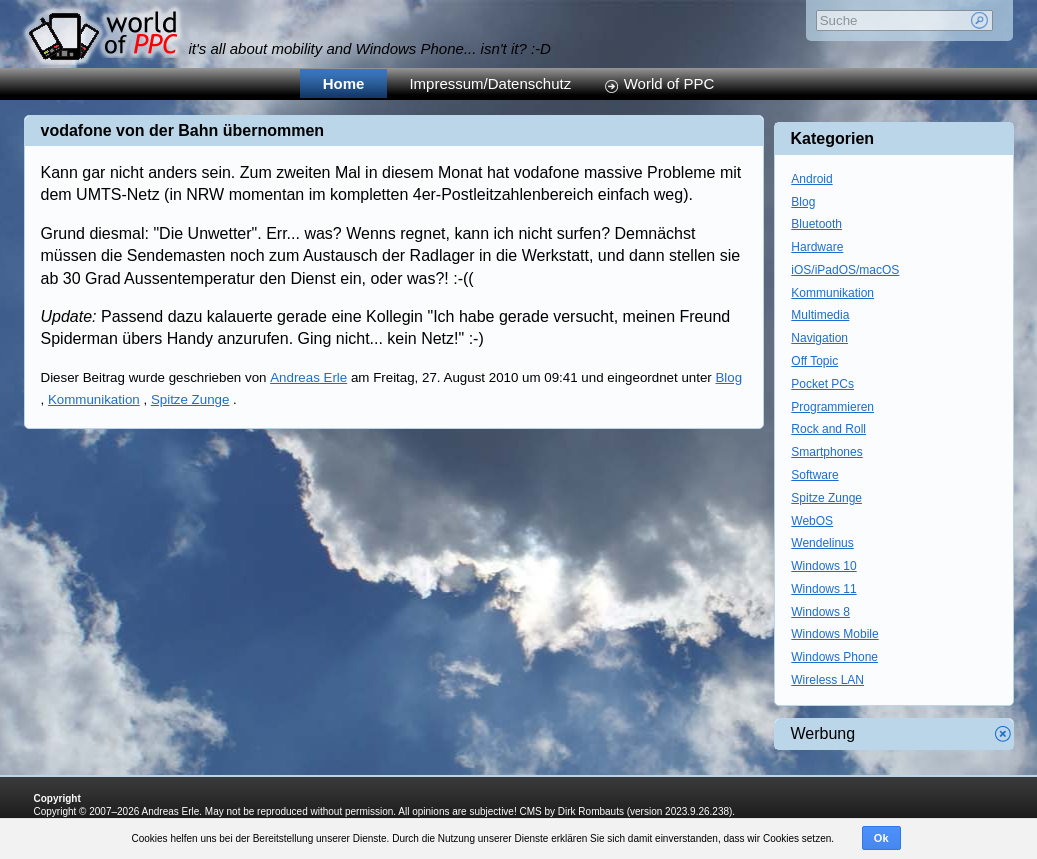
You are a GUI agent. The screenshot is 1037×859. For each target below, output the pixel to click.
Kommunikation (94, 399)
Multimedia (820, 315)
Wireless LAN (827, 680)
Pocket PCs (822, 384)
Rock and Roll (828, 429)
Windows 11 (823, 589)
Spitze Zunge (190, 399)
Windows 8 (820, 612)
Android (811, 179)
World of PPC (669, 83)
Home (344, 83)
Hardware (817, 247)
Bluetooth (816, 224)
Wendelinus (822, 543)
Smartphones (826, 452)
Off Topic (814, 361)
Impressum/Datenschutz (490, 83)
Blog (728, 377)
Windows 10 (823, 566)
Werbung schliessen (1003, 734)
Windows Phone (834, 657)
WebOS (812, 521)
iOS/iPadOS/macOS (845, 270)
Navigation (819, 338)
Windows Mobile (834, 634)
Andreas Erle (308, 377)
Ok (881, 838)
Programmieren (832, 407)
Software (814, 475)
